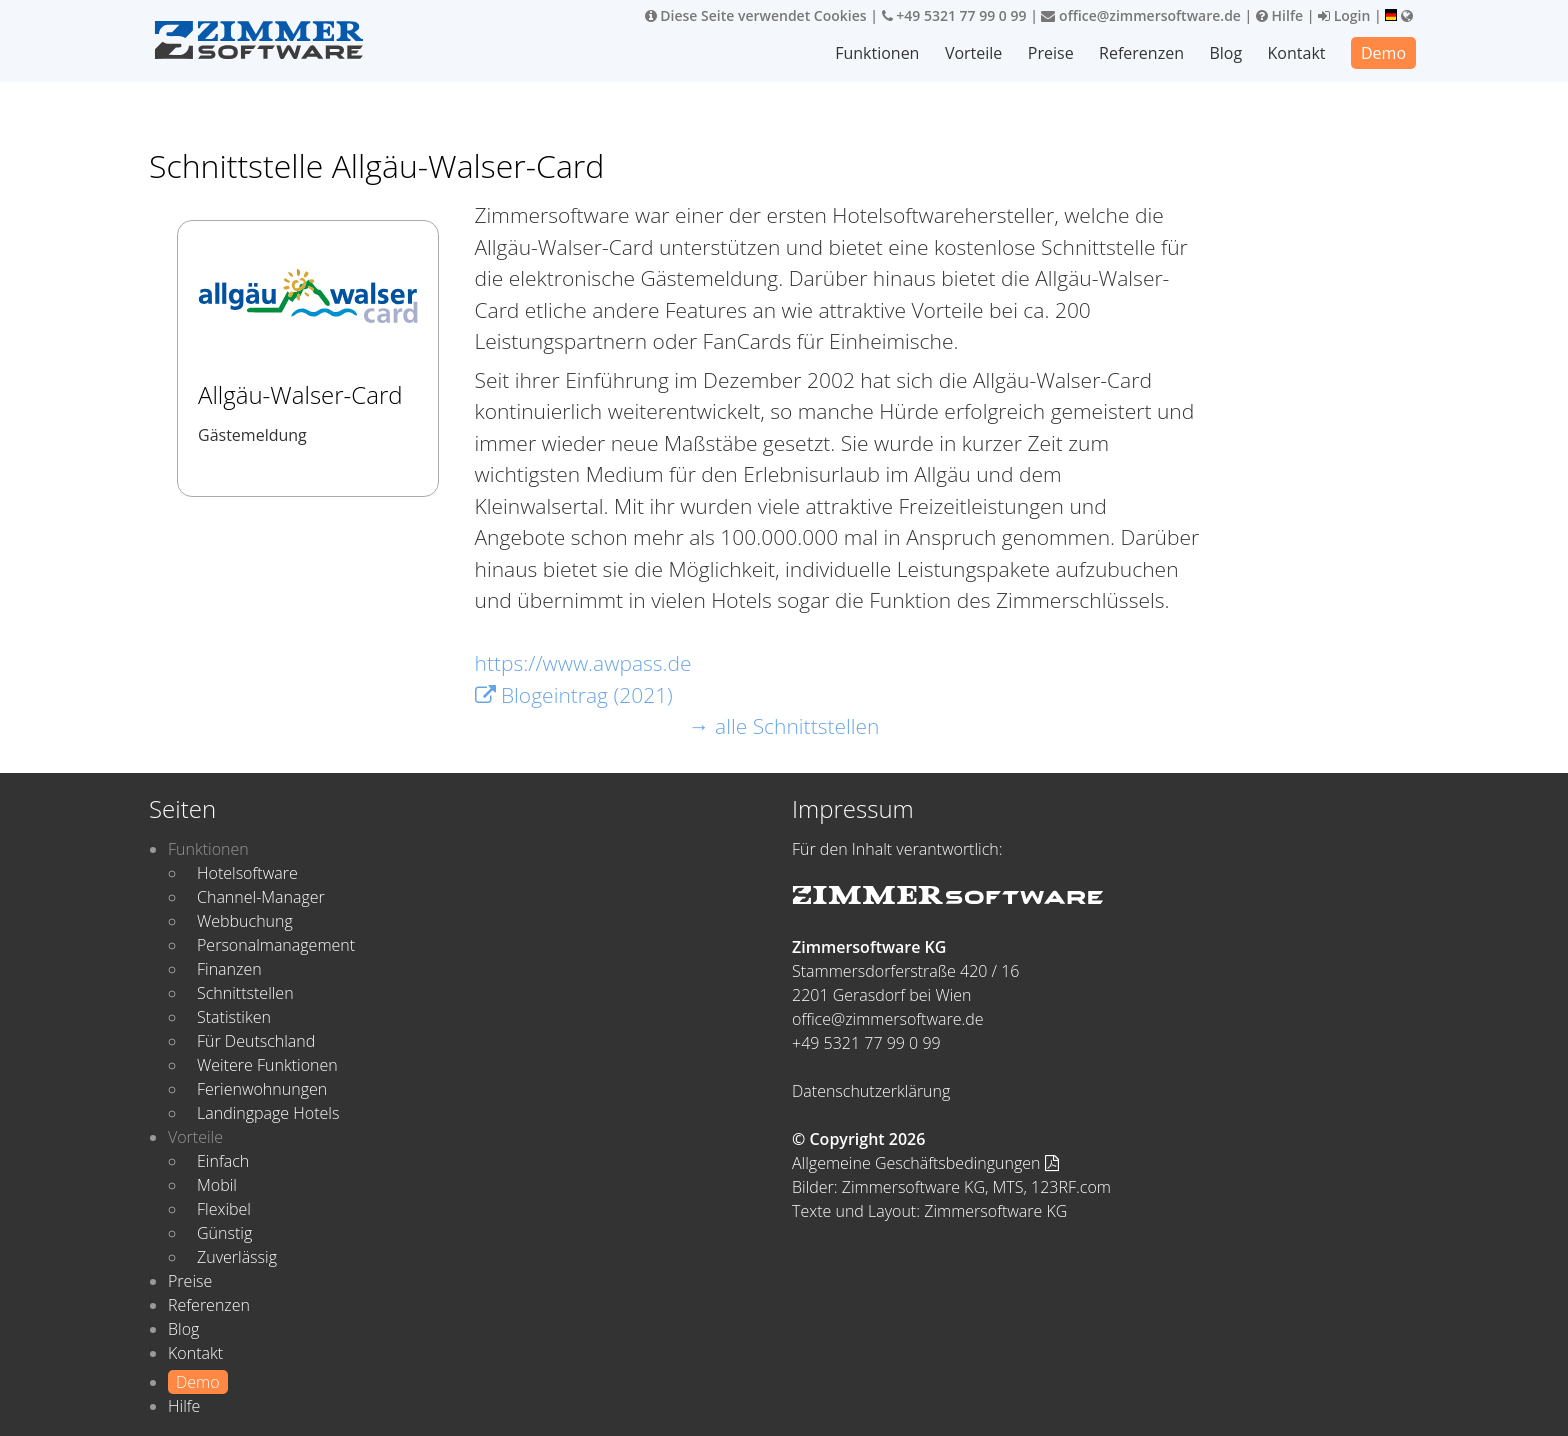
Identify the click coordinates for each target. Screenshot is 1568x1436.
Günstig (224, 1233)
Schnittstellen (245, 993)
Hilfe (1279, 15)
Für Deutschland (256, 1041)
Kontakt (1297, 53)
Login (1344, 15)
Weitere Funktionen (267, 1065)
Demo (1383, 53)
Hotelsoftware (247, 873)
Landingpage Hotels (268, 1113)
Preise (1051, 53)
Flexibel (224, 1209)
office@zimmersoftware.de (1140, 15)
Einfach (223, 1161)
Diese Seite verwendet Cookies (756, 15)
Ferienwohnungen (262, 1089)
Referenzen (1141, 53)
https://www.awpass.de (583, 663)
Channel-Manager (261, 897)
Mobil (217, 1185)
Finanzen (229, 969)
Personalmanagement (276, 945)
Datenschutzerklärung (871, 1091)
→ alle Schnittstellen (784, 726)
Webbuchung (245, 921)
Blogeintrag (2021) (574, 695)
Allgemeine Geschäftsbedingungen (925, 1163)
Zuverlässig (237, 1257)
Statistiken (234, 1017)
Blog (1225, 53)
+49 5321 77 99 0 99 (954, 15)
